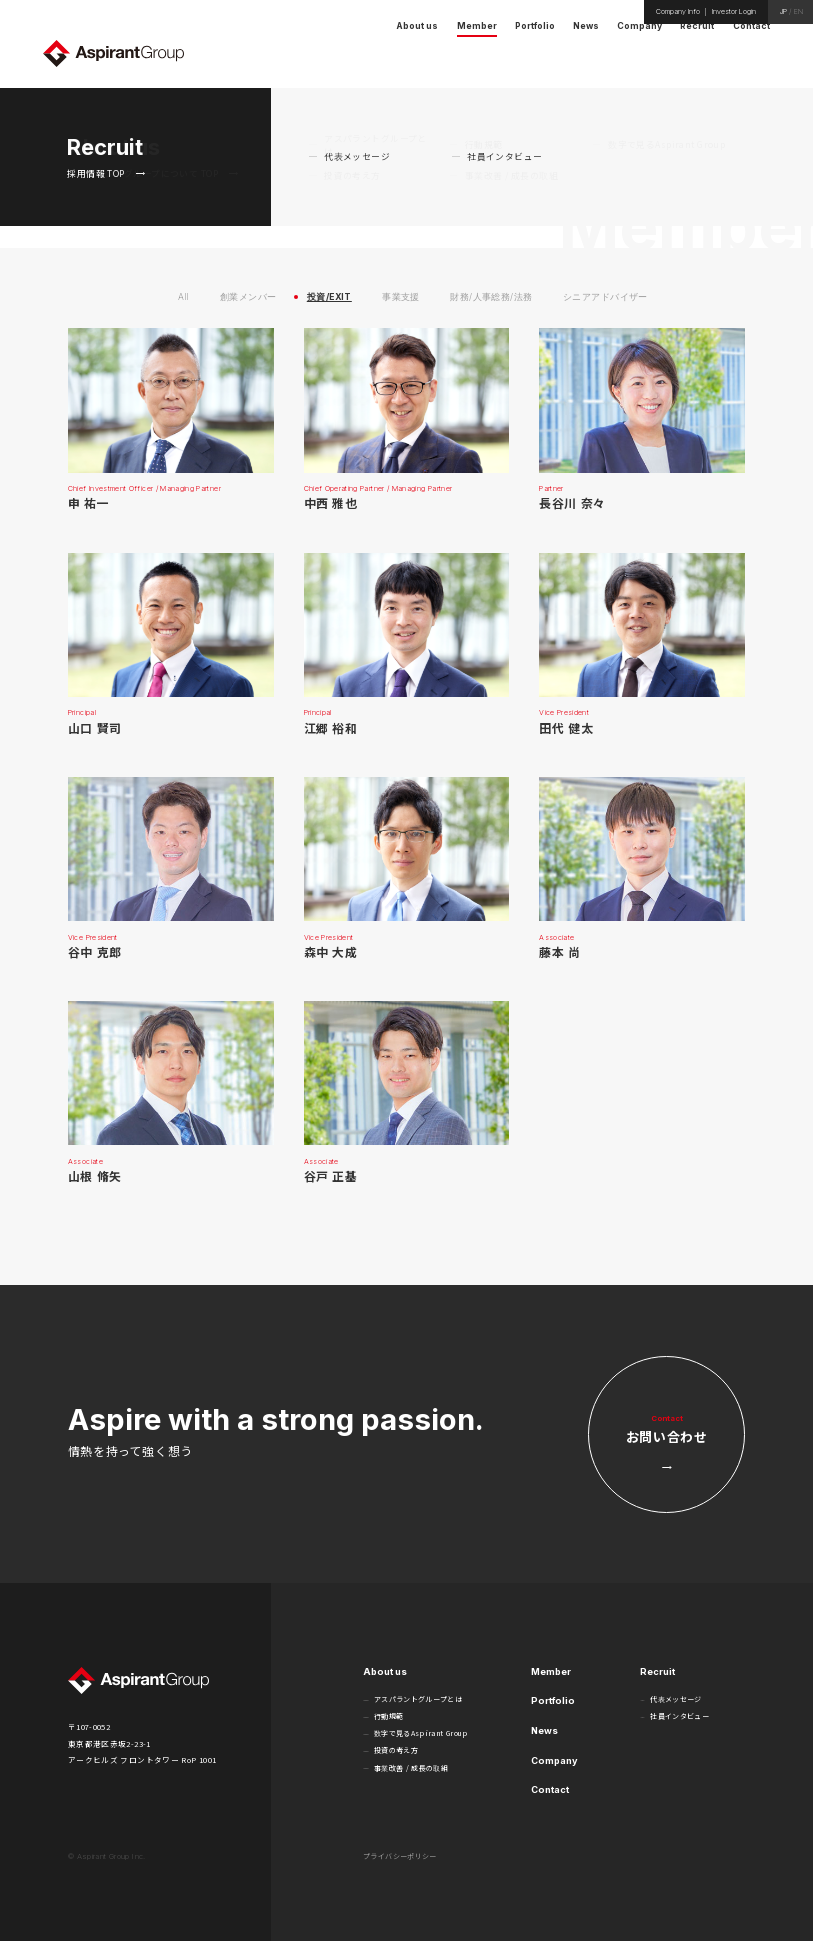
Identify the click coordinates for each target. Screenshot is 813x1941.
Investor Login (734, 11)
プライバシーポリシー (400, 1856)
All (183, 297)
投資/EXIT (329, 297)
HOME (717, 99)
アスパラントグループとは (418, 1699)
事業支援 (401, 297)
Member (551, 1671)
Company (554, 1760)
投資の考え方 (396, 1750)
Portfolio (553, 1700)
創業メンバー (248, 297)
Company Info (678, 11)
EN (798, 11)
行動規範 (388, 1716)
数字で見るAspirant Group (421, 1733)
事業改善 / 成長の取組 (411, 1768)
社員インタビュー (679, 1716)
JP (783, 11)
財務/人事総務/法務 (491, 297)
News (544, 1730)
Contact (550, 1789)
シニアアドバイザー (605, 297)
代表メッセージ (675, 1699)
